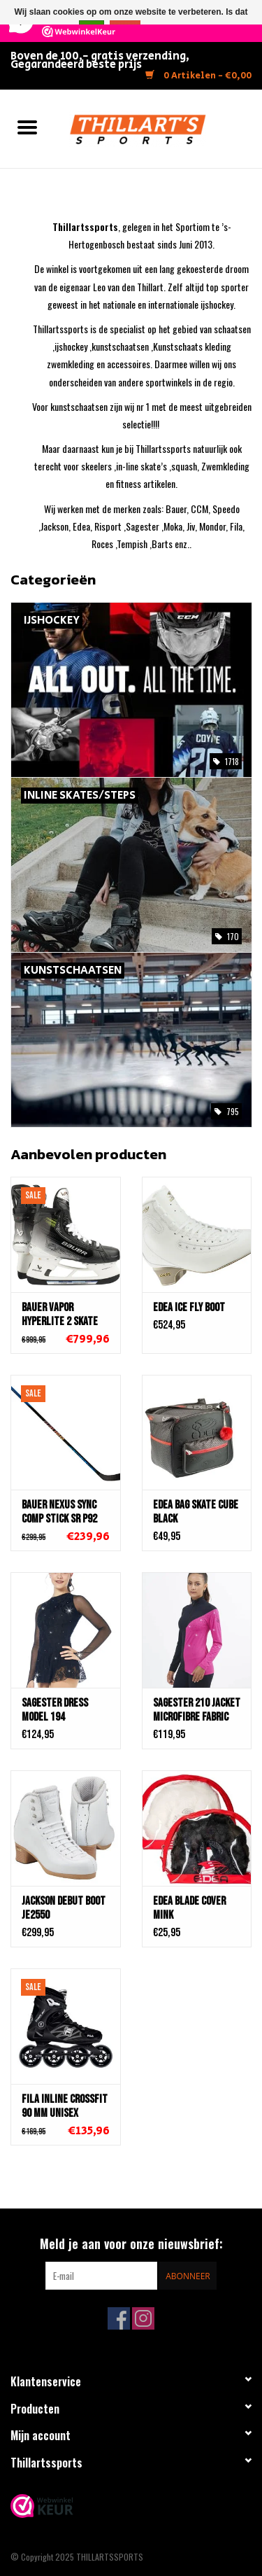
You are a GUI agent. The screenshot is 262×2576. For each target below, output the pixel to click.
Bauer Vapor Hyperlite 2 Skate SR (60, 1315)
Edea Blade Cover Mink (189, 1908)
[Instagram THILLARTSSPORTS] (143, 2318)
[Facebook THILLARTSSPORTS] (119, 2318)
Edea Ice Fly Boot (189, 1308)
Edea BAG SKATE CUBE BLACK (195, 1512)
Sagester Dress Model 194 (55, 1710)
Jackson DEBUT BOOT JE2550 (63, 1908)
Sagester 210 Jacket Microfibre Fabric (196, 1710)
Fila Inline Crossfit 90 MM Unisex (65, 2106)
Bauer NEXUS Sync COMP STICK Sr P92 (59, 1512)
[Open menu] (27, 127)
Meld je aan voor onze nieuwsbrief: (131, 2243)
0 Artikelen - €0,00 (198, 76)
